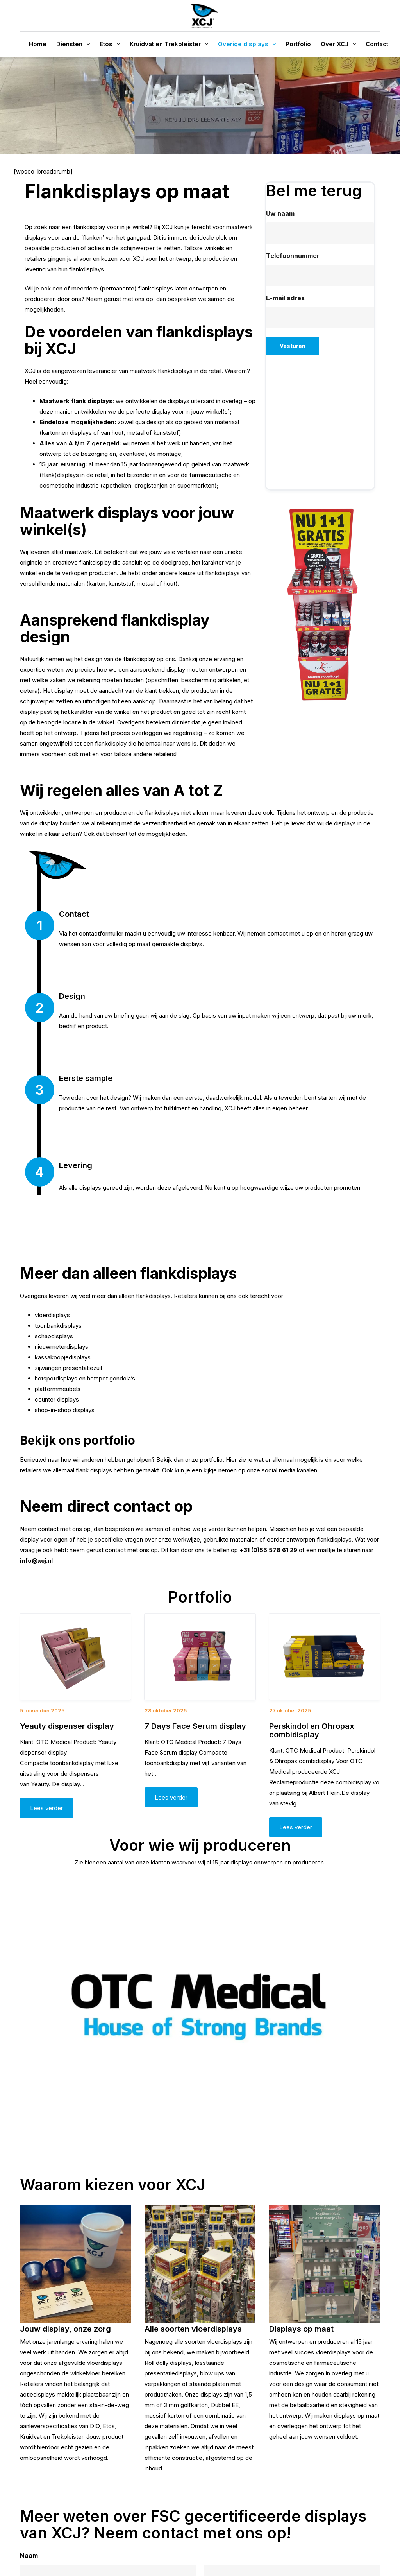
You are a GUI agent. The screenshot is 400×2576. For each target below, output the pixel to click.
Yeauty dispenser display (67, 1726)
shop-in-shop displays (65, 1410)
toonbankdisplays (58, 1325)
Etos (111, 44)
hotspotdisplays (56, 1378)
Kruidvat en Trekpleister (170, 44)
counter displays (57, 1399)
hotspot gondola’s (111, 1378)
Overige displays (248, 44)
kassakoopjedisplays (63, 1357)
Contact (377, 44)
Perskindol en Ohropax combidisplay (311, 1730)
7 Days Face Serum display (195, 1726)
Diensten (74, 44)
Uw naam (280, 213)
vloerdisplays (52, 1315)
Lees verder (46, 1808)
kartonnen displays (67, 432)
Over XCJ (340, 44)
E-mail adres (285, 298)
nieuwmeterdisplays (61, 1346)
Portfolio (298, 44)
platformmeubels (57, 1389)
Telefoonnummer (293, 256)
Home (37, 44)
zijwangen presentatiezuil (68, 1367)
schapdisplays (54, 1336)
